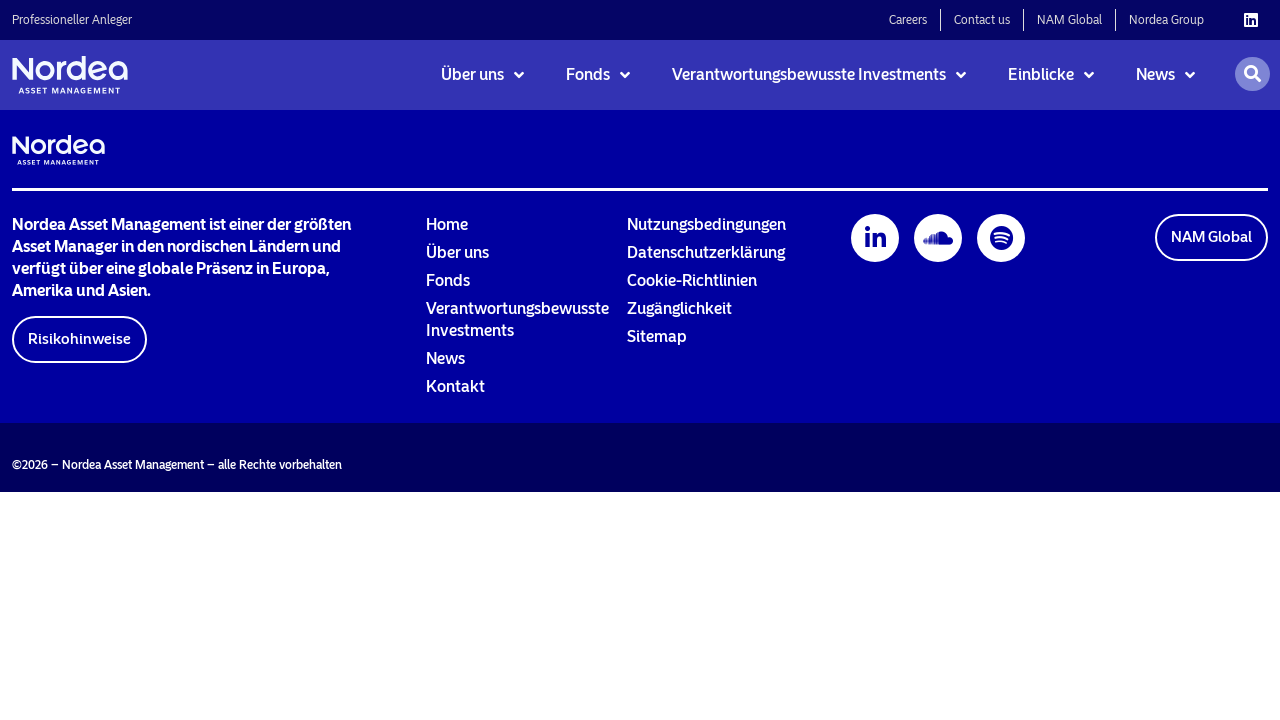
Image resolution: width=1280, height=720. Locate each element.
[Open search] (1252, 74)
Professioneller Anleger (72, 20)
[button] (79, 339)
